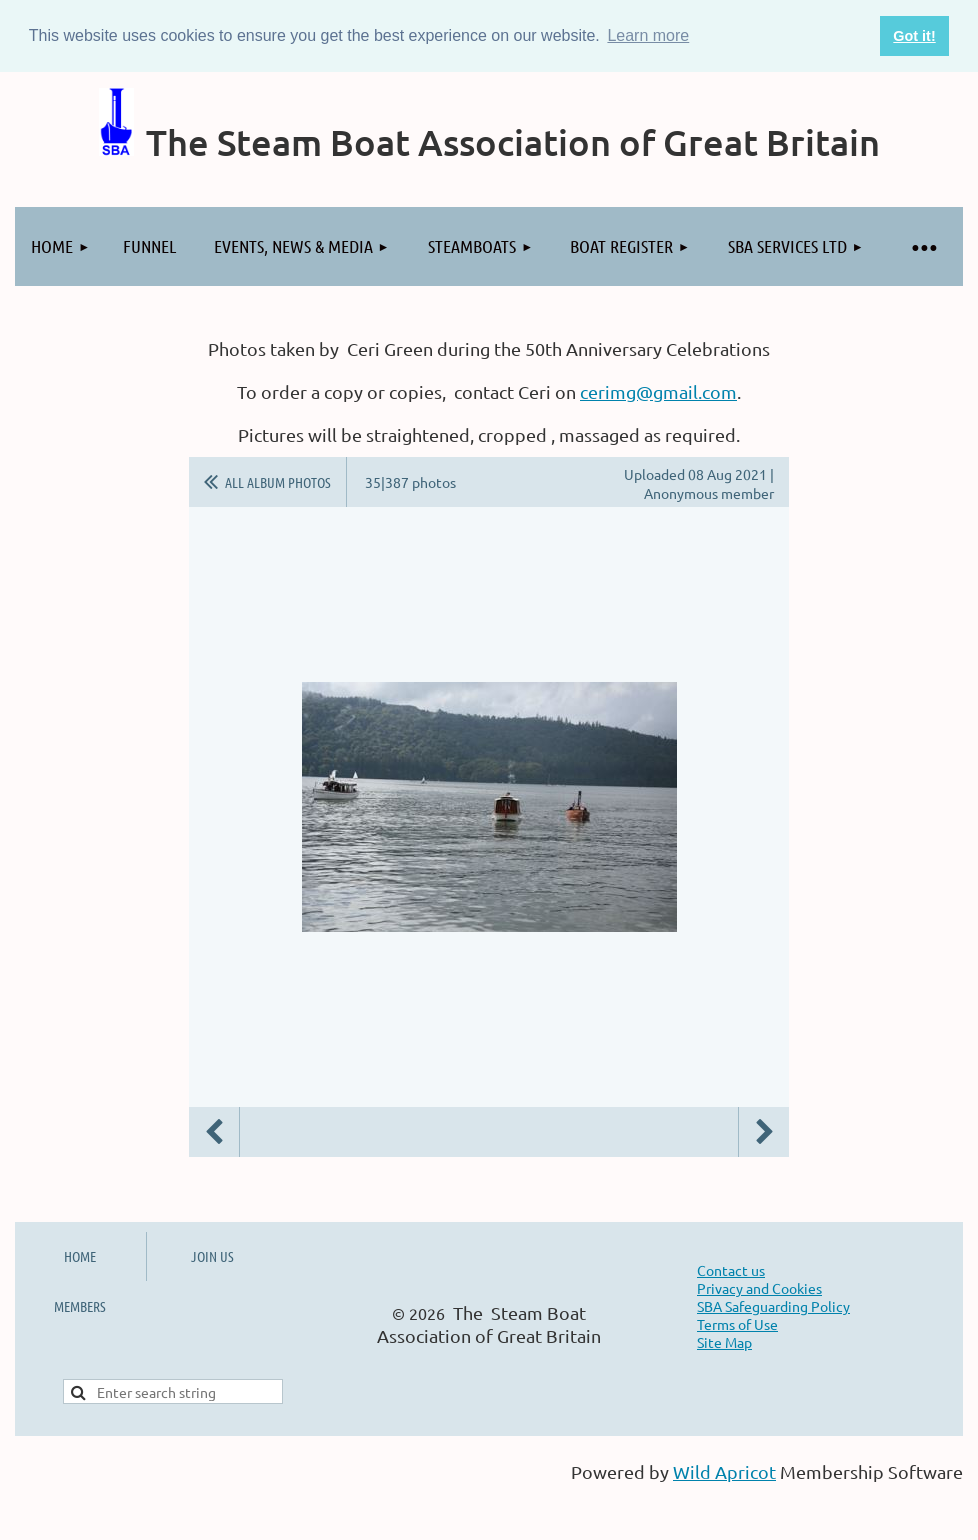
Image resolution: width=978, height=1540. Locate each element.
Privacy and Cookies (759, 1288)
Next (764, 1132)
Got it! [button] (914, 36)
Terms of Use (737, 1324)
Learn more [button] (648, 35)
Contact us (731, 1270)
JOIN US (212, 1256)
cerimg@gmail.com (658, 391)
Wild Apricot (724, 1471)
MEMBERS (80, 1306)
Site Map (724, 1342)
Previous (214, 1132)
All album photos (278, 482)
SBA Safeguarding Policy (773, 1306)
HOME (80, 1256)
